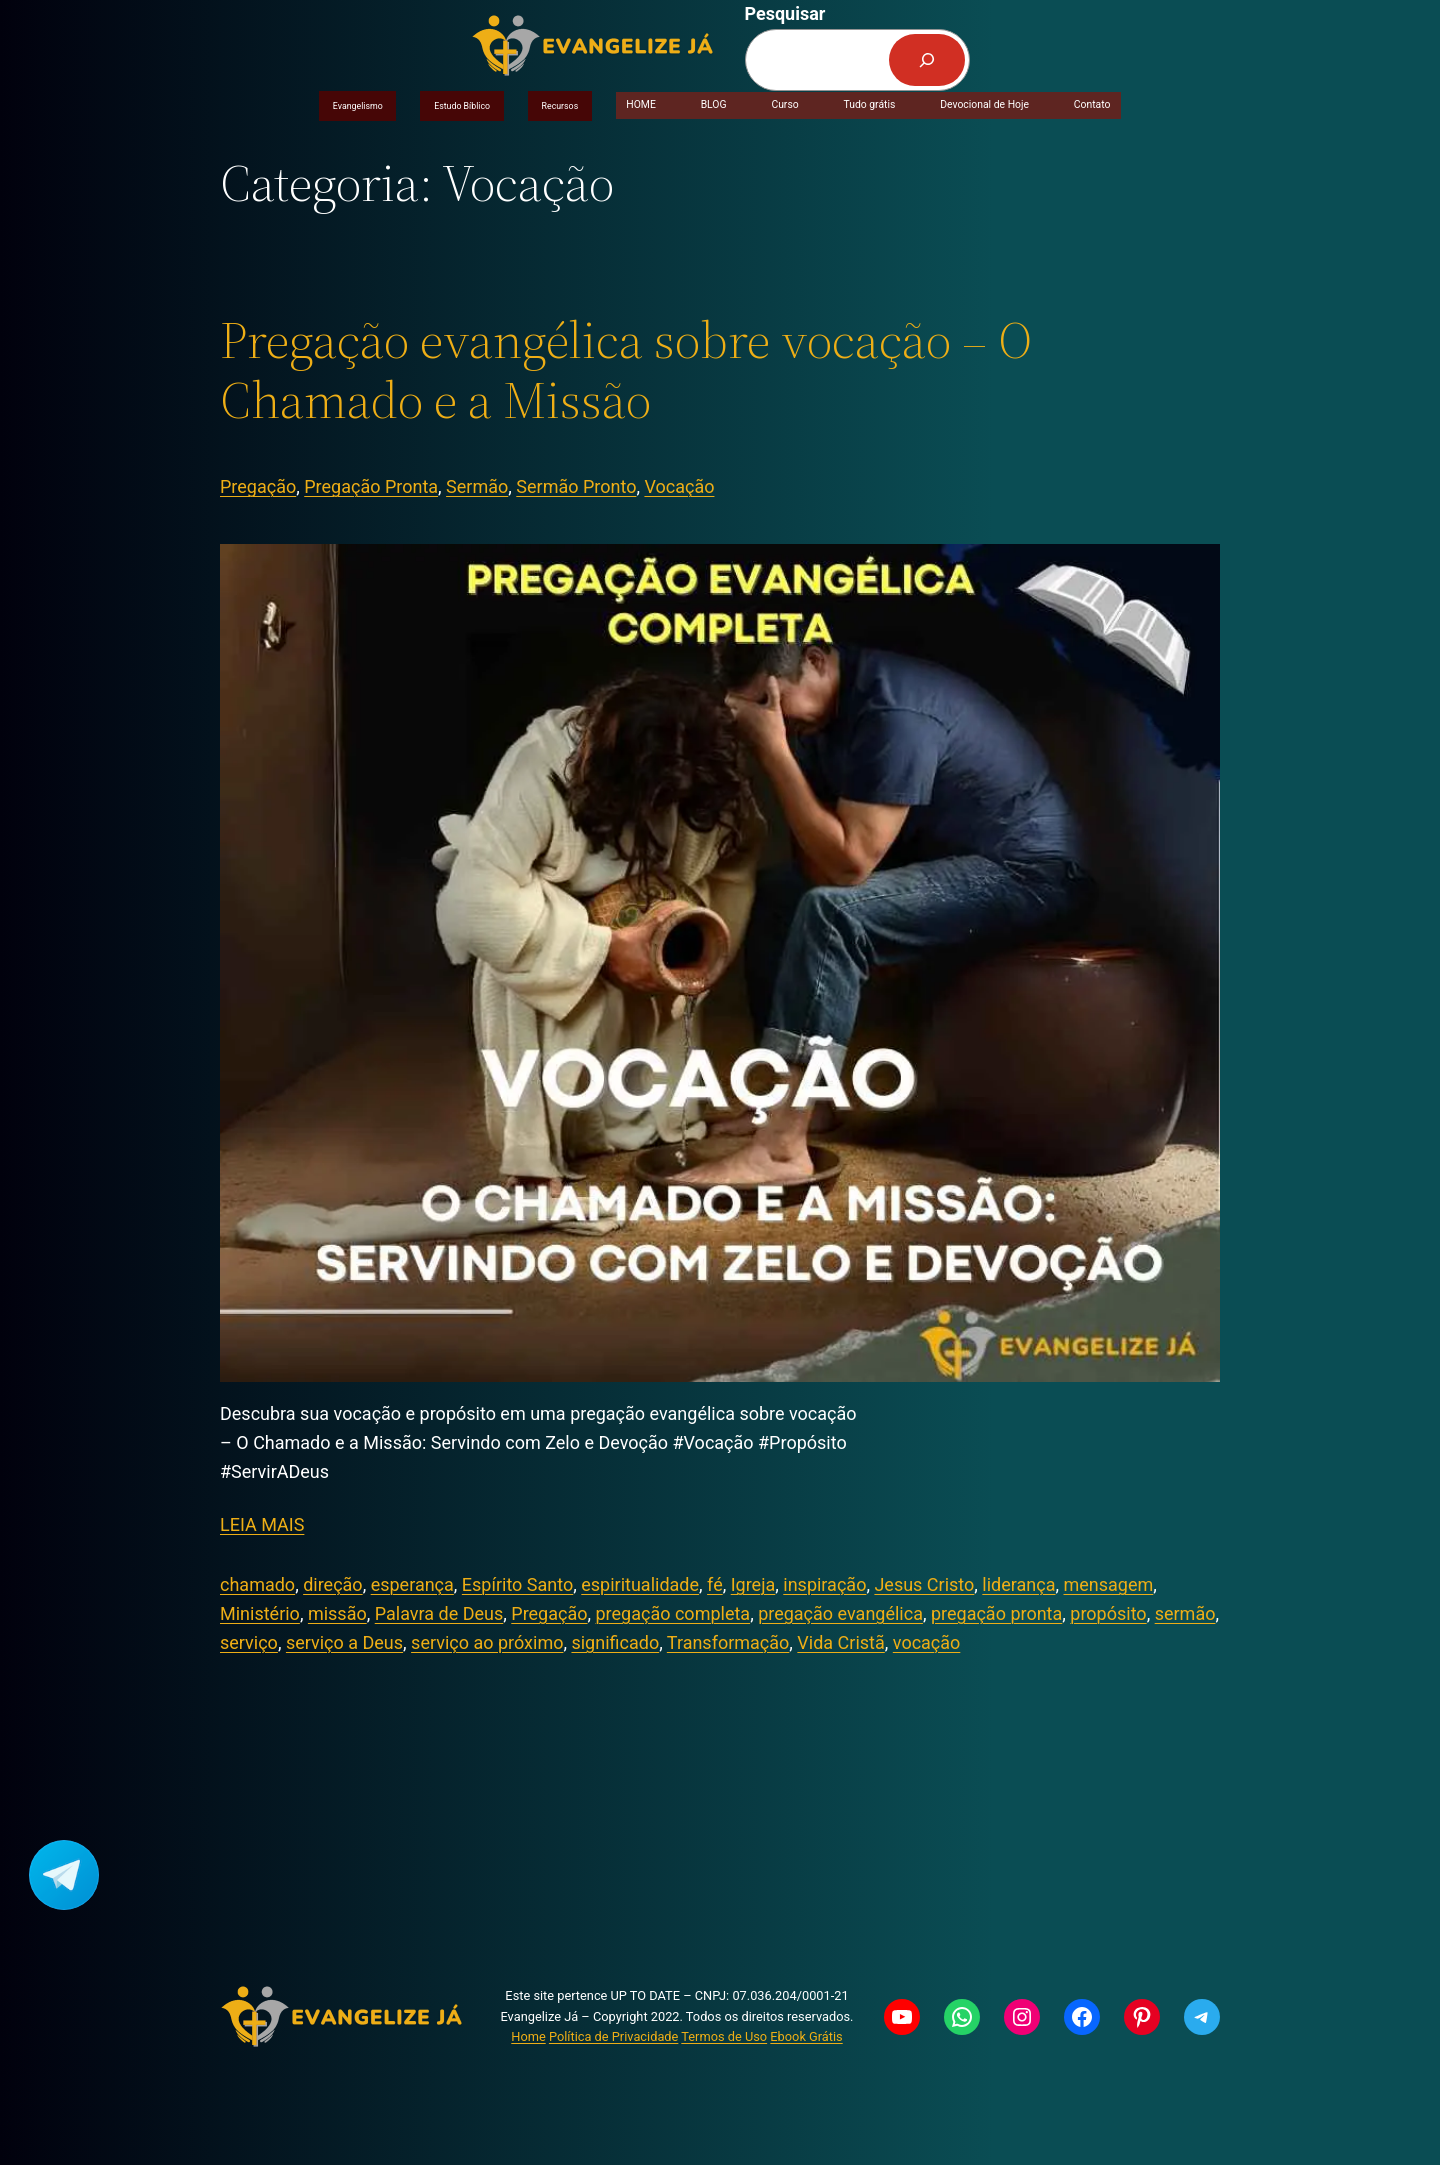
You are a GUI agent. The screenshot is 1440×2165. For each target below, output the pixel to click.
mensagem (1109, 1584)
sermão (1185, 1613)
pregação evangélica (840, 1613)
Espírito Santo (517, 1584)
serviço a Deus (344, 1642)
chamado (257, 1584)
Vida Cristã (840, 1642)
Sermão (477, 486)
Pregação (258, 486)
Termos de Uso (724, 2036)
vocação (927, 1642)
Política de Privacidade (613, 2036)
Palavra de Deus (439, 1613)
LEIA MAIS (262, 1524)
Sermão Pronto (576, 486)
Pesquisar (785, 13)
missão (337, 1613)
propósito (1108, 1613)
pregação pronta (996, 1613)
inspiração (824, 1584)
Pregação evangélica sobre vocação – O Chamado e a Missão (626, 370)
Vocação (679, 486)
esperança (412, 1584)
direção (332, 1584)
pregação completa (673, 1613)
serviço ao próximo (487, 1642)
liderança (1018, 1584)
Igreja (753, 1584)
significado (615, 1642)
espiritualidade (640, 1584)
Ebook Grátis (806, 2036)
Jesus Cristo (924, 1584)
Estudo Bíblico (462, 106)
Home (528, 2036)
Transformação (728, 1642)
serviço (249, 1642)
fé (715, 1584)
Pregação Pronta (371, 486)
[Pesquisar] (927, 60)
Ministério (260, 1613)
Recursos (560, 106)
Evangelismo (358, 106)
